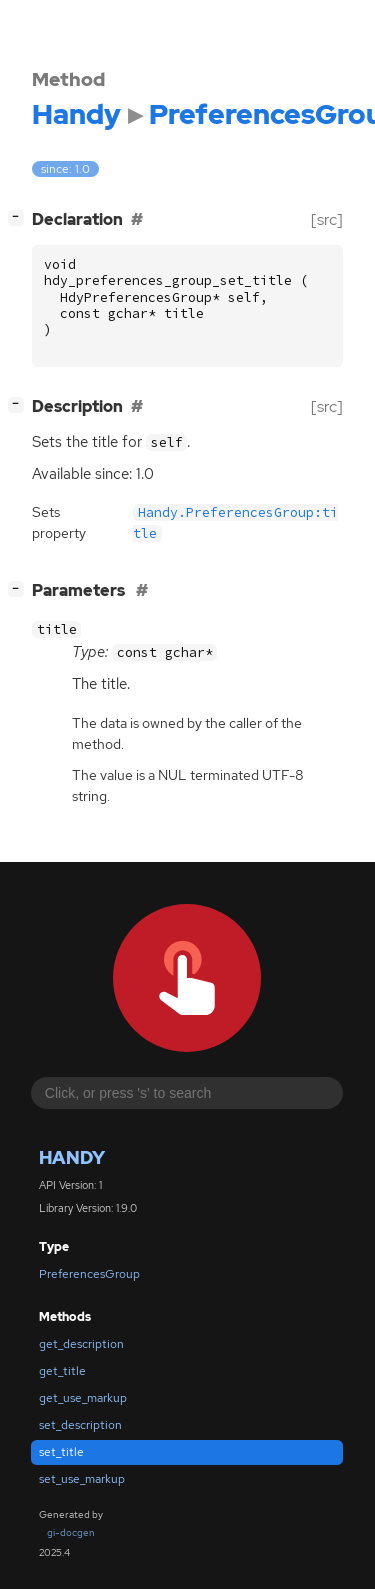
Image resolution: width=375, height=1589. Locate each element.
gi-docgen (71, 1532)
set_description (80, 1425)
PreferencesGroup (89, 1274)
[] (20, 217)
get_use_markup (83, 1398)
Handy (72, 1157)
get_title (62, 1371)
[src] (327, 219)
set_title (61, 1452)
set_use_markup (82, 1479)
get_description (81, 1344)
